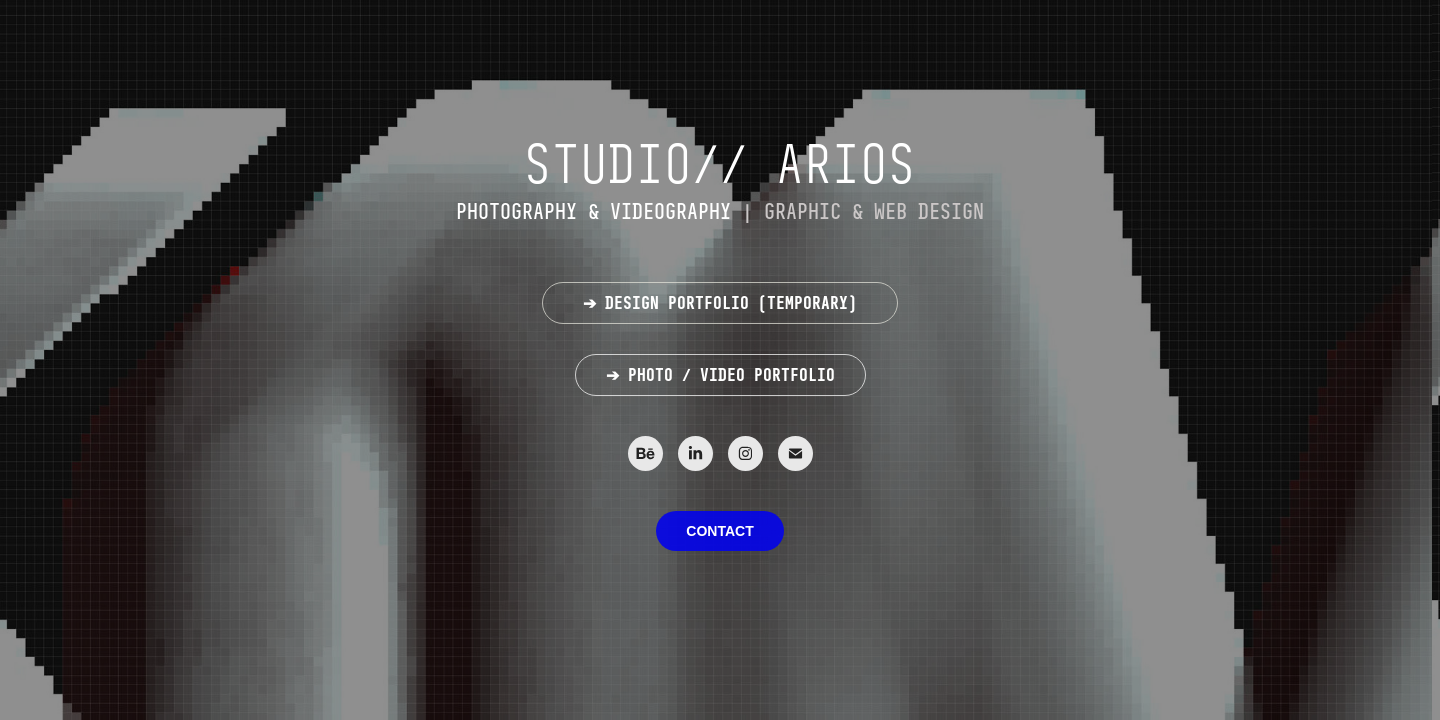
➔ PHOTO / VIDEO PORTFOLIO (720, 375)
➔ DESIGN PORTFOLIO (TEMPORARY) (720, 303)
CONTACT (719, 531)
